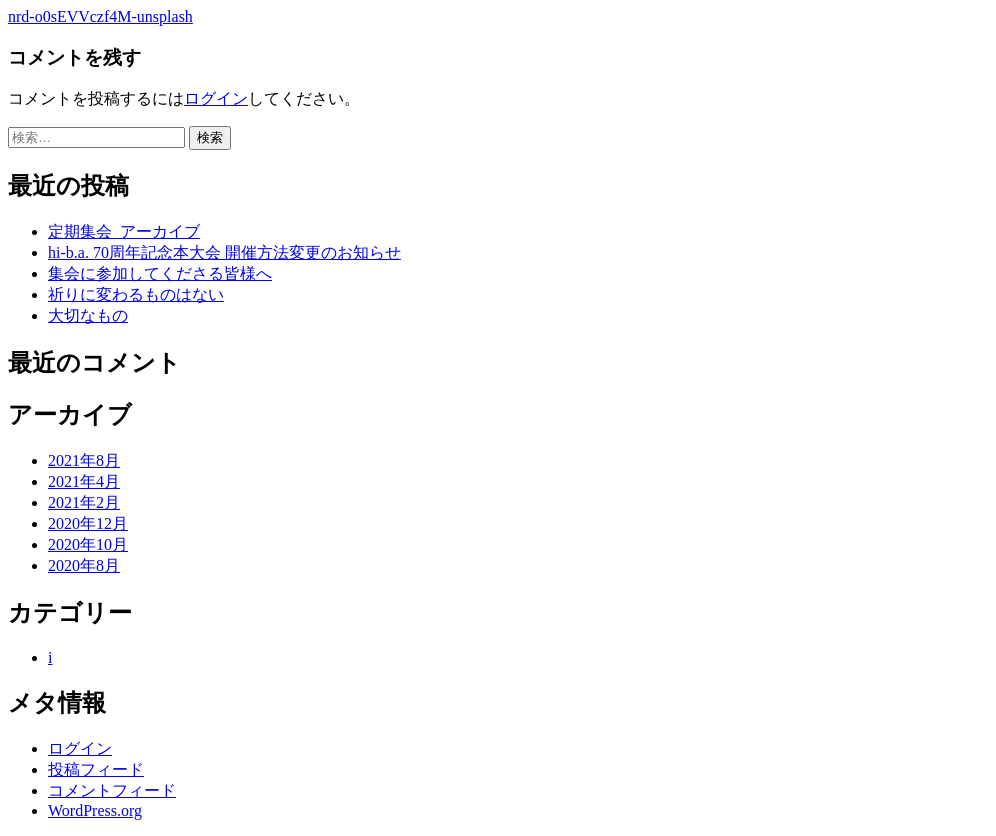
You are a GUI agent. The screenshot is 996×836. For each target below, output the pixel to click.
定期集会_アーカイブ (124, 231)
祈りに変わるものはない (136, 294)
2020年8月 (84, 565)
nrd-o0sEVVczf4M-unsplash (100, 16)
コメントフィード (112, 790)
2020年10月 (88, 544)
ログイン (216, 98)
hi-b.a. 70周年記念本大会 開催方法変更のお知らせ (224, 252)
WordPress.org (95, 810)
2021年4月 (84, 481)
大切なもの (88, 315)
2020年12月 (88, 523)
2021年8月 (84, 460)
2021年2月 (84, 502)
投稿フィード (96, 769)
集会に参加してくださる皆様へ (160, 273)
